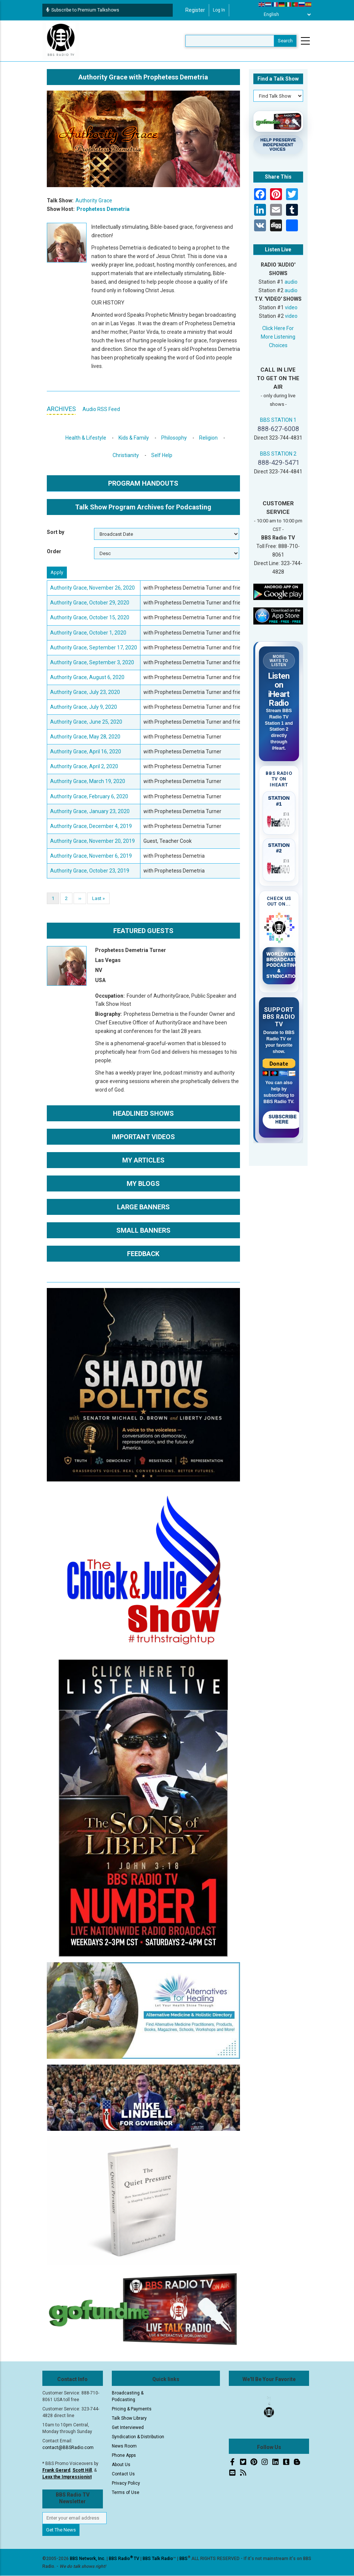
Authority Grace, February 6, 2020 (89, 796)
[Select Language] (285, 14)
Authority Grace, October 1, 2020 (88, 633)
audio (291, 282)
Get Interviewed (128, 2427)
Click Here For (278, 328)
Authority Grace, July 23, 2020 (85, 692)
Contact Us (123, 2473)
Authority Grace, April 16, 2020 (85, 751)
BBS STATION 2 (278, 454)
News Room (124, 2446)
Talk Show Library (129, 2418)
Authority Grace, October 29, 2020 (89, 603)
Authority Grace (93, 200)
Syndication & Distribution (138, 2436)
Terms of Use (125, 2492)
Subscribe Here (283, 1119)
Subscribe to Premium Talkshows (82, 10)
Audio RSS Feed (101, 409)
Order (54, 551)
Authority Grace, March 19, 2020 (87, 781)
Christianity (126, 455)
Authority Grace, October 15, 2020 (89, 617)
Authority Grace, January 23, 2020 (90, 811)
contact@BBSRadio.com (68, 2447)
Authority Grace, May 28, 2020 (85, 737)
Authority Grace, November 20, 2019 (92, 841)
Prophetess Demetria (103, 209)
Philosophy (174, 438)
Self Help (161, 455)
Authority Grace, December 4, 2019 (91, 826)
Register (195, 10)
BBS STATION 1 (278, 420)
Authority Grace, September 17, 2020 (93, 647)
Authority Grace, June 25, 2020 (86, 722)
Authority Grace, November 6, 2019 (91, 856)
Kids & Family (133, 438)
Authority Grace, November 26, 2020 (92, 588)
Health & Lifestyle (85, 438)
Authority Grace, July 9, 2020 (83, 707)
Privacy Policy (126, 2483)
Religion (208, 438)
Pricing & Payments (132, 2409)
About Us (121, 2464)
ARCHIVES (61, 409)
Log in (219, 10)
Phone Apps (124, 2455)
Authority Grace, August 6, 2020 (87, 677)
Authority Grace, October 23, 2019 (89, 871)
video (291, 307)
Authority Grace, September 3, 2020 (92, 662)
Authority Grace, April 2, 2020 (84, 766)
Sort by (55, 532)
